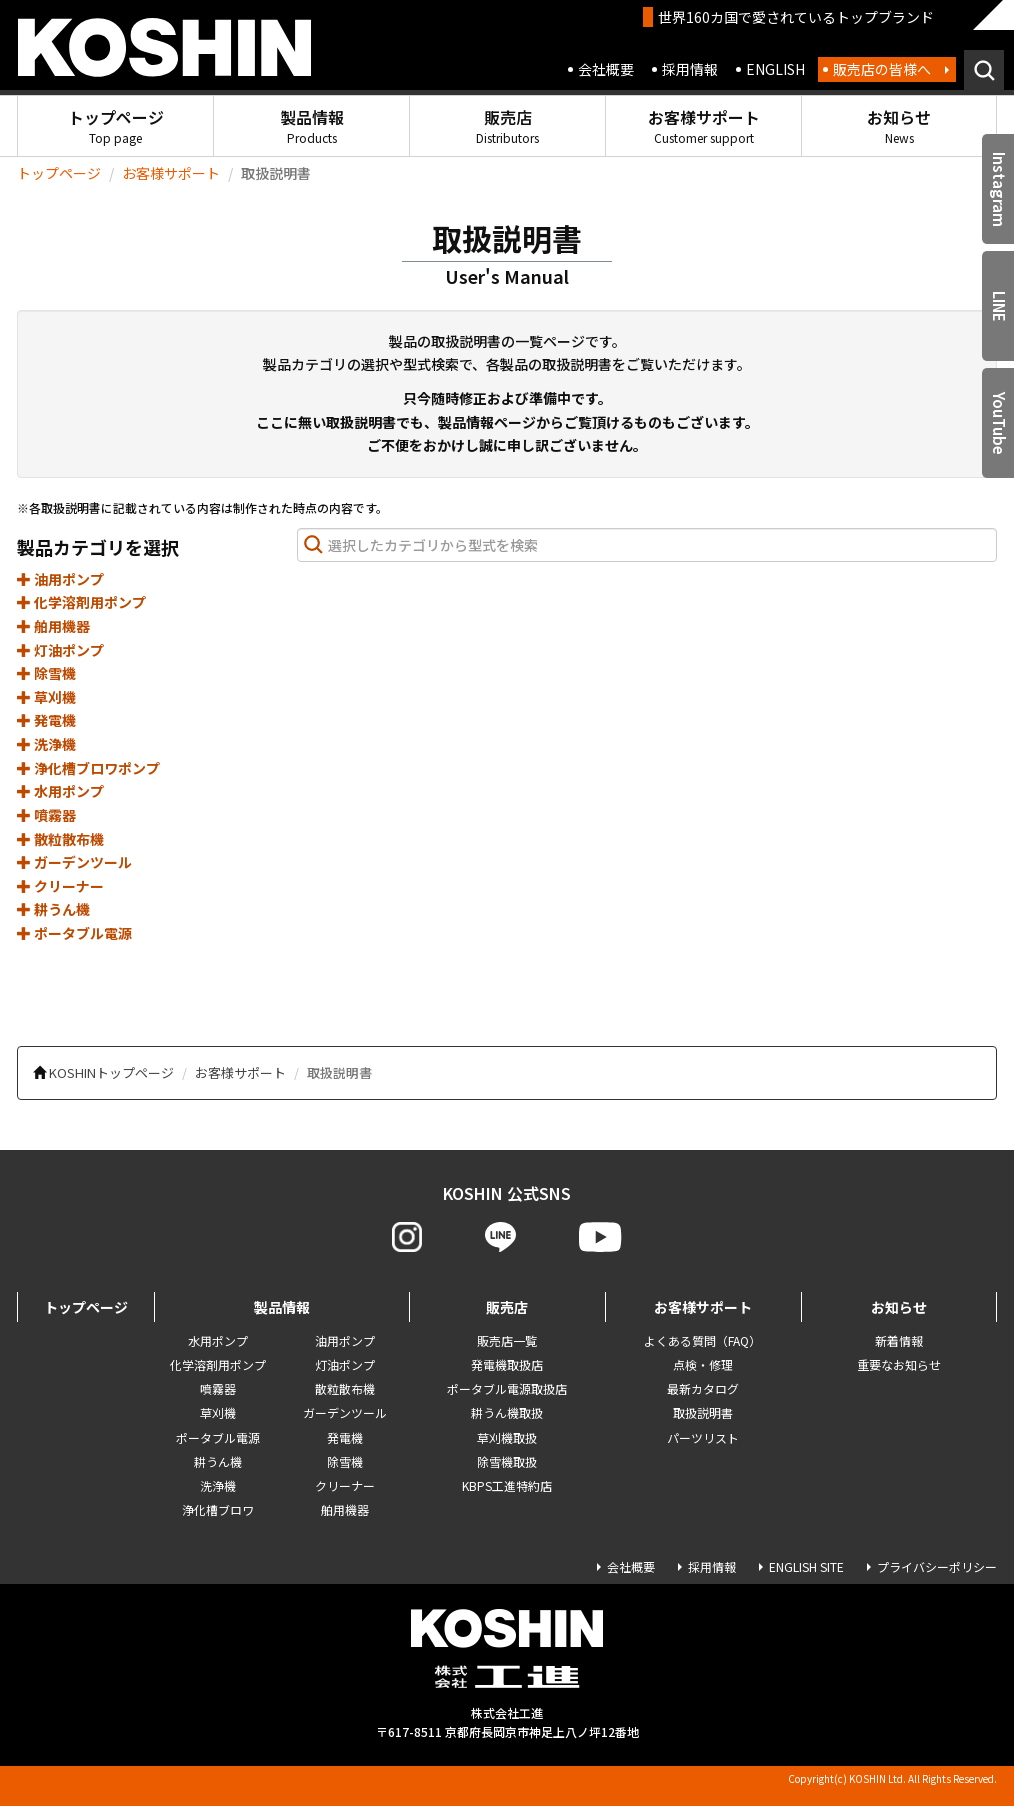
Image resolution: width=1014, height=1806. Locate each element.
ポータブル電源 (74, 933)
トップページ (116, 125)
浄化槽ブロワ (218, 1509)
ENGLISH (775, 69)
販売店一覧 (507, 1340)
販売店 (507, 125)
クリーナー (60, 886)
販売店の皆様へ (882, 69)
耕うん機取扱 (507, 1412)
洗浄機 (46, 744)
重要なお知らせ (899, 1364)
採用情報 (690, 69)
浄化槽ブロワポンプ (88, 768)
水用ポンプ (60, 791)
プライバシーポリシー (937, 1566)
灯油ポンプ (60, 650)
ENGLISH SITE (806, 1566)
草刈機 (46, 697)
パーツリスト (703, 1437)
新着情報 (899, 1340)
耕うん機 (53, 909)
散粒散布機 (60, 839)
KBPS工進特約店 (507, 1485)
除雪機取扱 (507, 1461)
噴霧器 (46, 815)
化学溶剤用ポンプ (81, 602)
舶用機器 (53, 626)
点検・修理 (703, 1364)
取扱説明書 (703, 1412)
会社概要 (606, 69)
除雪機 (46, 673)
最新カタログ (703, 1388)
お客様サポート (704, 125)
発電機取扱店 (507, 1364)
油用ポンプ (60, 579)
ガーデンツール (74, 862)
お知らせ (899, 125)
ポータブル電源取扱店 (507, 1388)
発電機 (46, 720)
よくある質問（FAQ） (702, 1340)
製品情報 (312, 125)
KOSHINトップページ (111, 1072)
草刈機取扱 (507, 1437)
